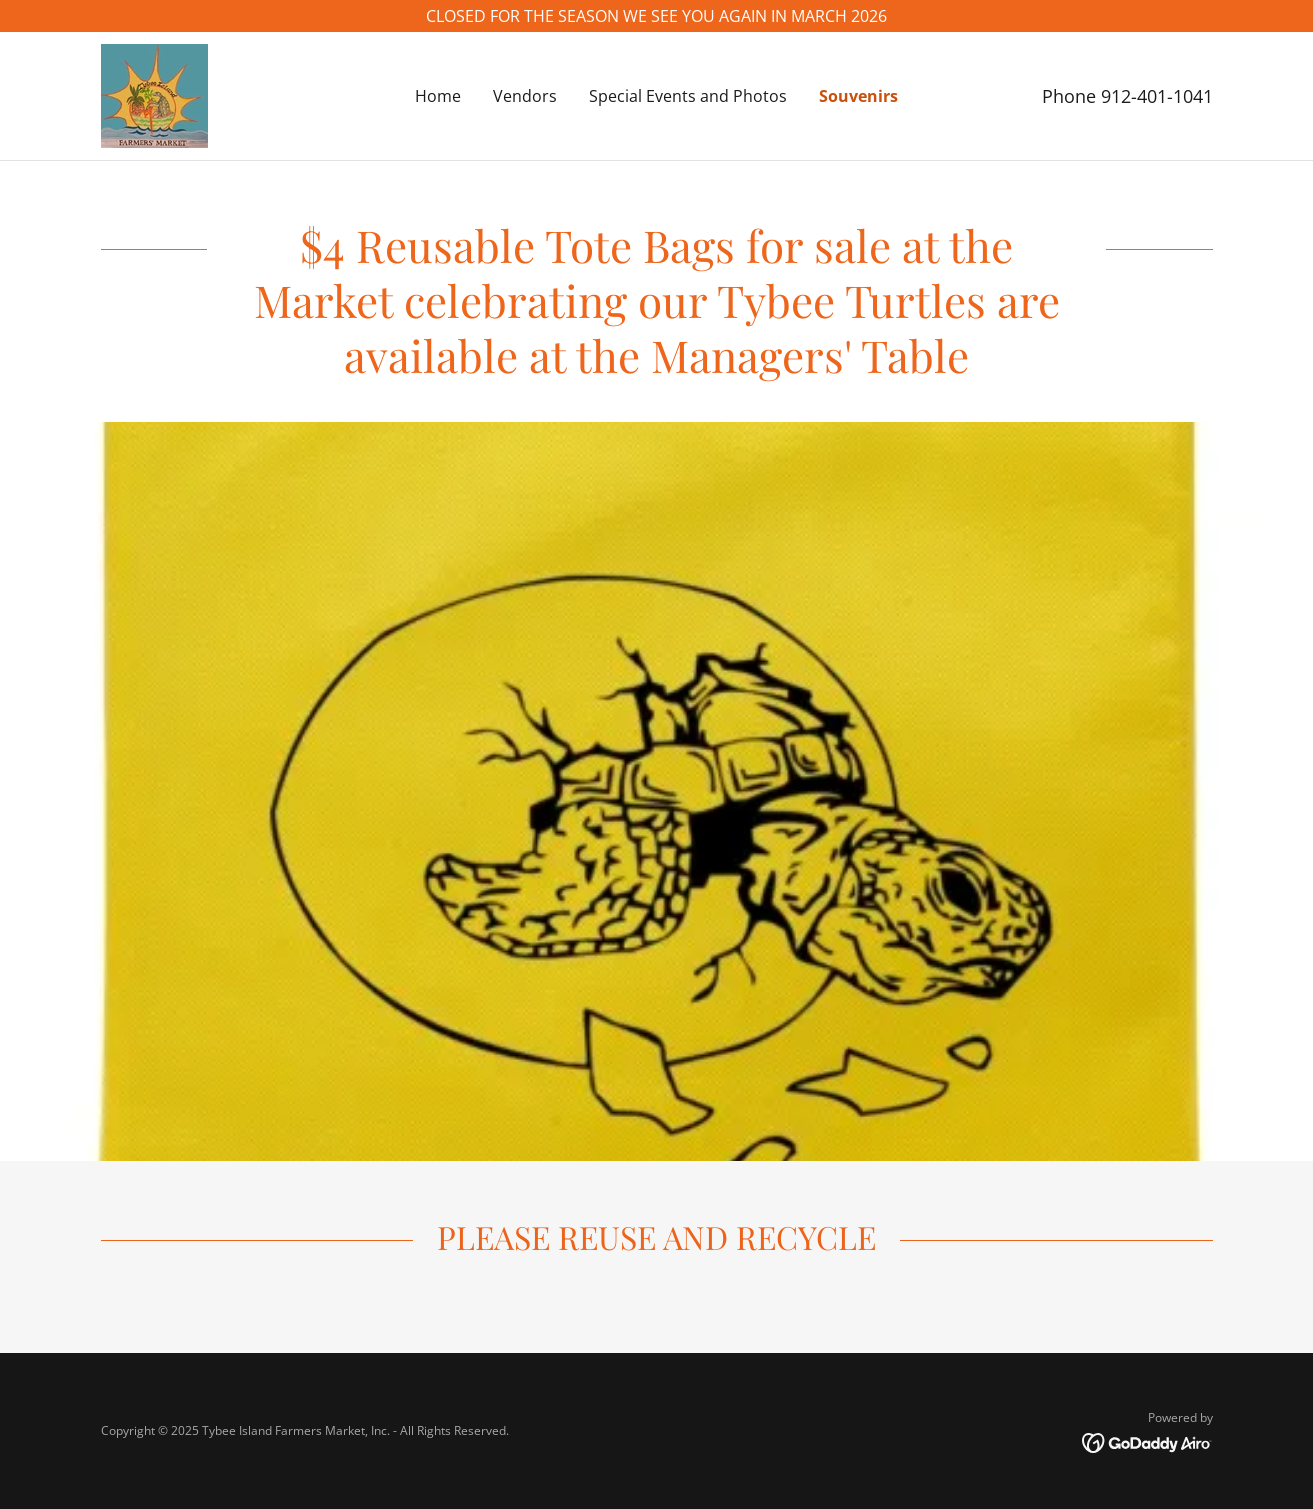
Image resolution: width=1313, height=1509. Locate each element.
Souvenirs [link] (858, 96)
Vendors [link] (525, 96)
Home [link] (438, 96)
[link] (154, 94)
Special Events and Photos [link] (688, 96)
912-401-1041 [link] (1157, 96)
